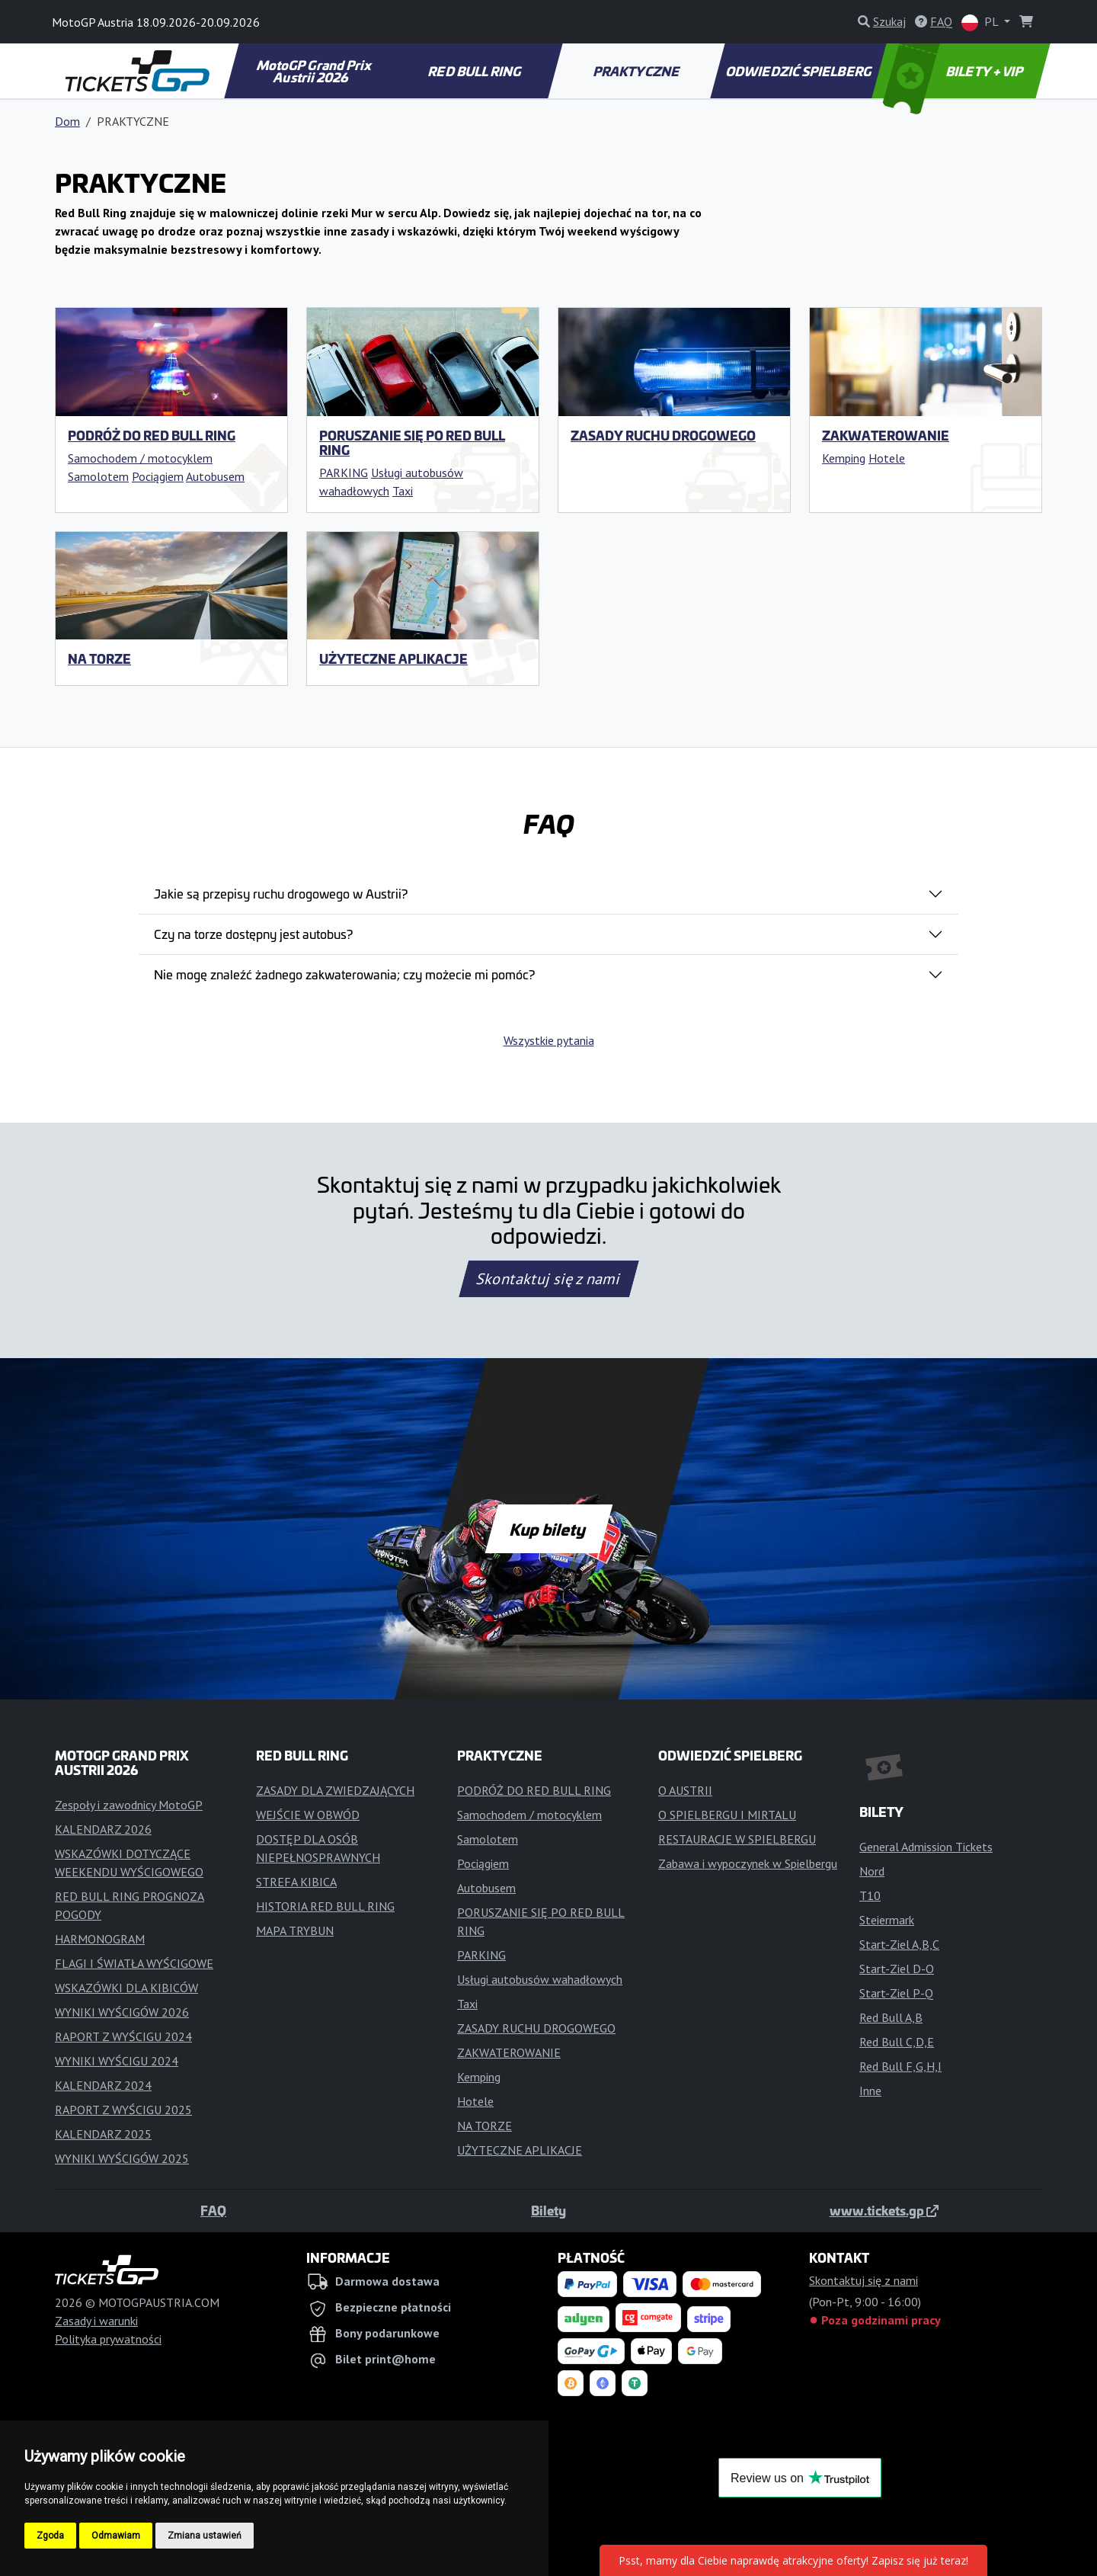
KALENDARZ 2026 (103, 1829)
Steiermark (886, 1919)
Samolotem (98, 476)
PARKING (343, 472)
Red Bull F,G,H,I (900, 2066)
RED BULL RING (476, 71)
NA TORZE (99, 658)
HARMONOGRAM (100, 1938)
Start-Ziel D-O (896, 1968)
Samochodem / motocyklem (140, 458)
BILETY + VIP (955, 70)
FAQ (213, 2210)
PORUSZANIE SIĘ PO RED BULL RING (412, 442)
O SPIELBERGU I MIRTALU (727, 1814)
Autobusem (215, 476)
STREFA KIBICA (296, 1881)
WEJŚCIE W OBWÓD (308, 1814)
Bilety (548, 2210)
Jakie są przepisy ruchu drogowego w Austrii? (281, 893)
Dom (67, 121)
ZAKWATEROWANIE (885, 435)
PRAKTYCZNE (637, 71)
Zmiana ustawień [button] (204, 2535)
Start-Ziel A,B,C (899, 1944)
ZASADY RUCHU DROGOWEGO (663, 435)
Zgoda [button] (50, 2535)
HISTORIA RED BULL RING (325, 1906)
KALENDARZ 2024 (103, 2085)
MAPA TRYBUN (295, 1930)
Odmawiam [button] (115, 2535)
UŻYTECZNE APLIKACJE (393, 658)
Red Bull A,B (891, 2017)
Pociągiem (158, 476)
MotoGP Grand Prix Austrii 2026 (314, 71)
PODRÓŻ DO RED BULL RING (151, 435)
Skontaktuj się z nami (548, 1279)
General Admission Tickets (926, 1846)
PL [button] (981, 22)
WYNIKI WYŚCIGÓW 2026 (122, 2012)
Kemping (843, 458)
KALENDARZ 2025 (103, 2134)
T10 (870, 1895)
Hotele (886, 458)
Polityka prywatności (108, 2339)
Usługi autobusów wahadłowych (539, 1979)
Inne (870, 2090)
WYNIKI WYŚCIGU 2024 (116, 2060)
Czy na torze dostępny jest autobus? (253, 933)
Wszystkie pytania (549, 1040)
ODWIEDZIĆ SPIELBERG (799, 71)
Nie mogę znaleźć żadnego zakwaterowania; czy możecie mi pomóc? (344, 974)
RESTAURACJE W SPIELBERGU (737, 1839)
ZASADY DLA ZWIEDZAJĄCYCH (335, 1790)
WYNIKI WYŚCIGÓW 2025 (122, 2158)
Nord (871, 1871)
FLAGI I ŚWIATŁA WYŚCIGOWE (134, 1963)
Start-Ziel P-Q (896, 1993)
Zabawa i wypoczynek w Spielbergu (747, 1863)
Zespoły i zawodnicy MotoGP (129, 1804)
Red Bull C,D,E (896, 2041)
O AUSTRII (685, 1790)
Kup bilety (548, 1528)
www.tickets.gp (884, 2210)
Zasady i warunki (96, 2320)
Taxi (402, 490)
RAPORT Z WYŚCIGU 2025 (123, 2109)
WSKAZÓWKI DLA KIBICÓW (126, 1987)
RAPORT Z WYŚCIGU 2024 (123, 2036)
